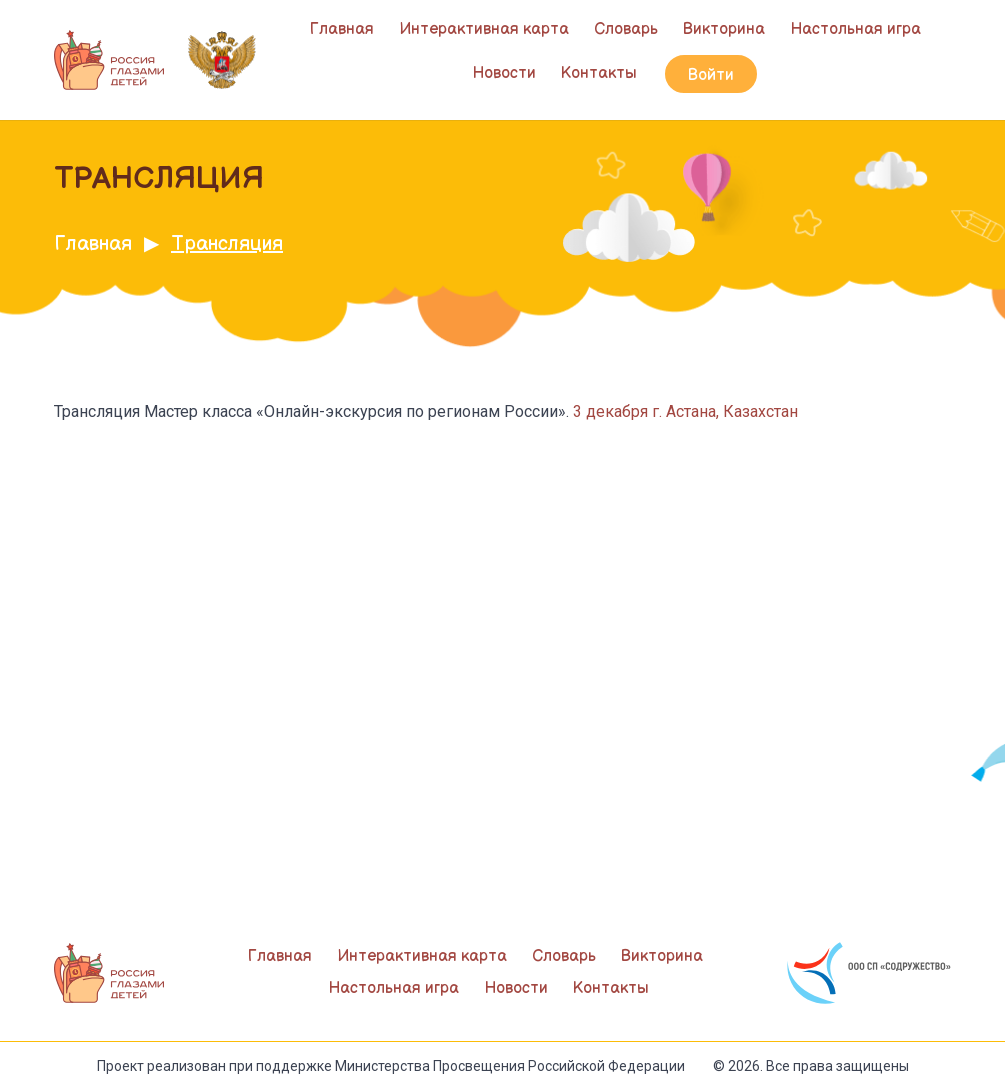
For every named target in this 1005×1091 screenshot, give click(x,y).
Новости (504, 73)
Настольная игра (855, 29)
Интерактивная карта (484, 29)
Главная (342, 29)
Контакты (599, 73)
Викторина (724, 29)
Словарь (626, 29)
